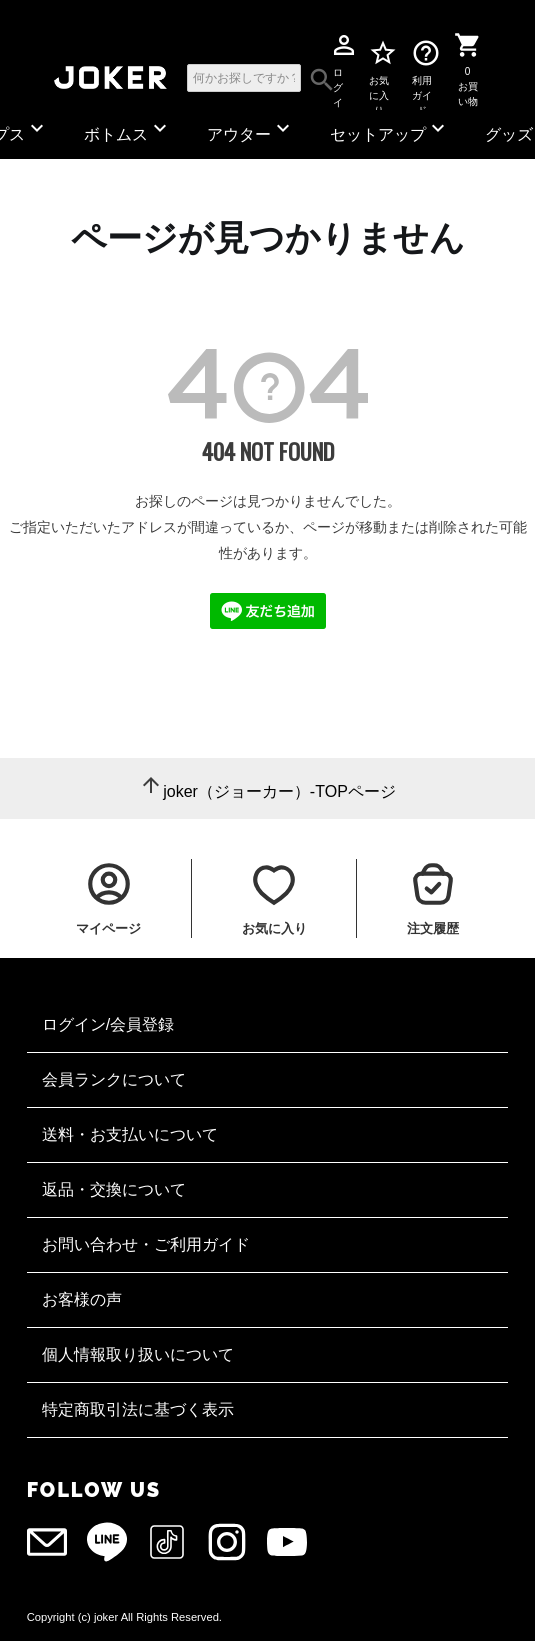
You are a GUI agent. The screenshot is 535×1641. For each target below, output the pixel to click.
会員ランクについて (114, 1079)
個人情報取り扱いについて (138, 1354)
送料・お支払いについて (130, 1134)
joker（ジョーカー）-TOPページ (279, 791)
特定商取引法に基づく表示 (138, 1409)
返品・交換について (114, 1189)
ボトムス (128, 129)
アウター (251, 129)
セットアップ (390, 129)
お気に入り (379, 77)
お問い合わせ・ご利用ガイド (146, 1244)
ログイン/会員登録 (108, 1024)
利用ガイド (422, 77)
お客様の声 (82, 1299)
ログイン (338, 76)
